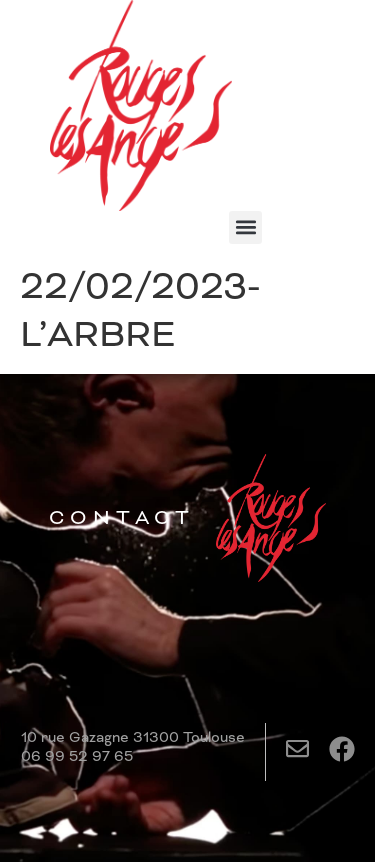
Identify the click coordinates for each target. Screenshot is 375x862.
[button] (245, 227)
